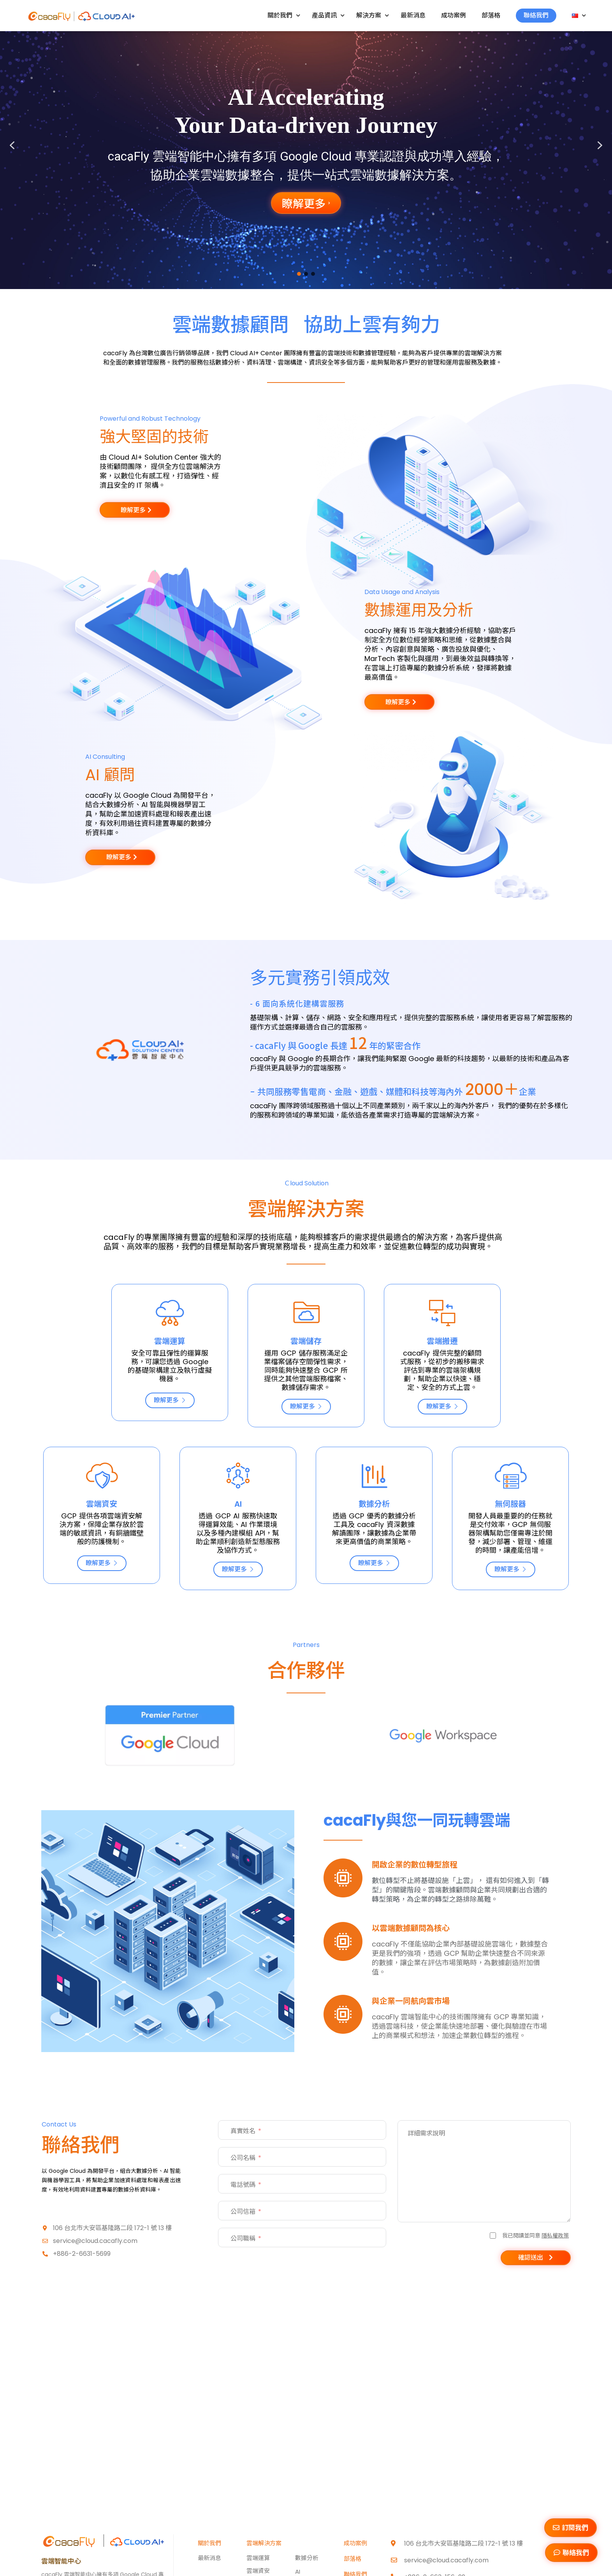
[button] (12, 145)
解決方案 (372, 15)
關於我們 (283, 15)
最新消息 (413, 15)
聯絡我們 (536, 15)
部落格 (491, 15)
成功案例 (453, 15)
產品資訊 (328, 15)
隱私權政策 (555, 2235)
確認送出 (530, 2257)
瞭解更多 (170, 1400)
